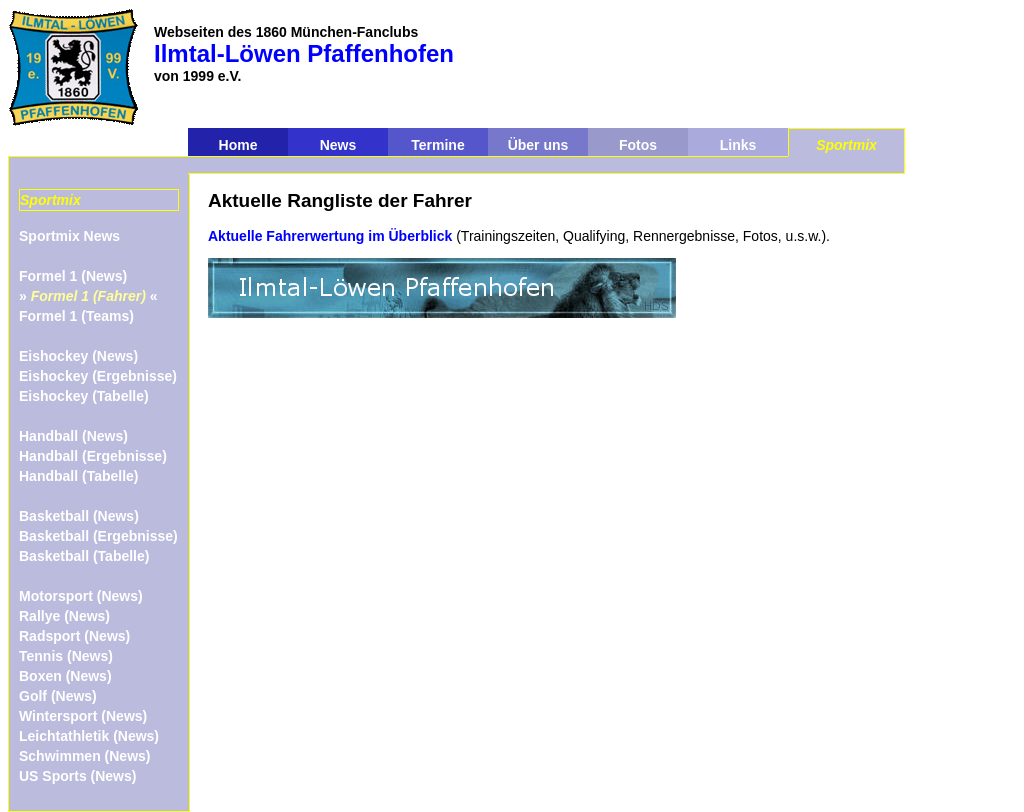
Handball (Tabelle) (79, 476)
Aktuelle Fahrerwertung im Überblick (330, 236)
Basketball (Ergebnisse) (98, 536)
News (338, 145)
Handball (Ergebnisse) (93, 456)
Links (738, 145)
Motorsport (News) (81, 596)
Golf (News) (58, 696)
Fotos (638, 145)
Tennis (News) (66, 656)
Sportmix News (69, 236)
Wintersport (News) (83, 716)
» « (88, 296)
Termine (437, 145)
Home (238, 145)
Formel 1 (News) (73, 276)
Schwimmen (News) (84, 756)
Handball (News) (73, 436)
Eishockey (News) (78, 356)
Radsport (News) (74, 636)
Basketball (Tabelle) (84, 556)
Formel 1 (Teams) (76, 316)
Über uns (538, 145)
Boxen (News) (65, 676)
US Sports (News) (77, 776)
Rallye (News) (64, 616)
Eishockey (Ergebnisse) (98, 376)
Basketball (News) (79, 516)
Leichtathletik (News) (89, 736)
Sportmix (846, 145)
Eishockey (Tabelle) (84, 396)
